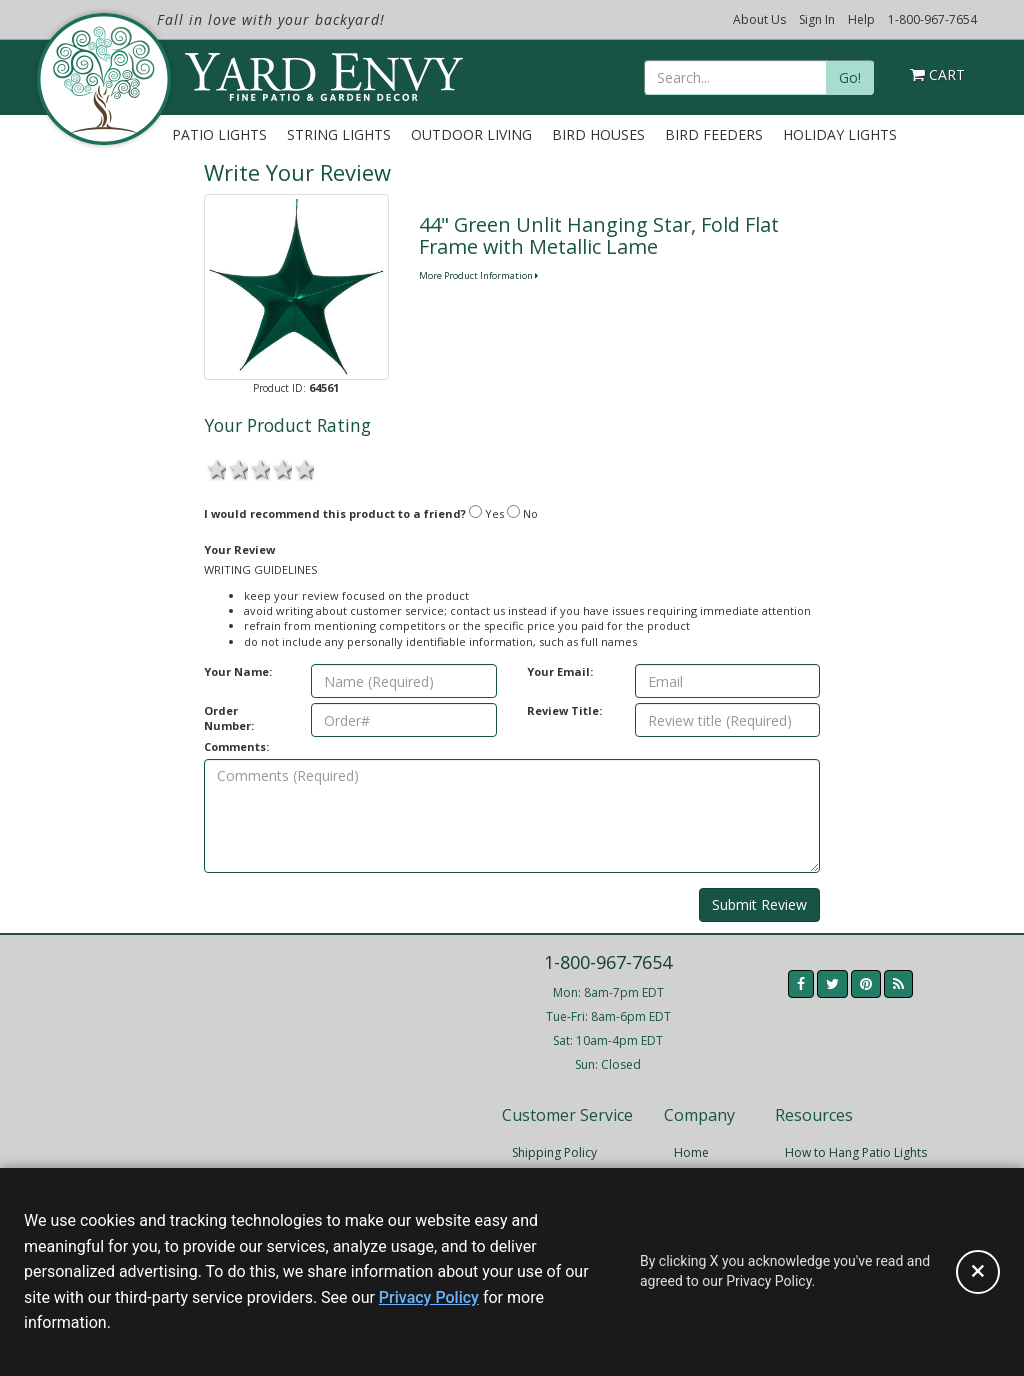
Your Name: (238, 671)
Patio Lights (219, 134)
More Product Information (478, 275)
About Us (759, 19)
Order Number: (229, 718)
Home (691, 1152)
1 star (215, 468)
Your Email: (560, 671)
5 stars (303, 468)
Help (861, 19)
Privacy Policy (429, 1297)
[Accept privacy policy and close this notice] (978, 1272)
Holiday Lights (840, 134)
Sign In (817, 19)
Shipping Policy (554, 1152)
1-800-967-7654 (932, 19)
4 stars (281, 468)
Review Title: (564, 710)
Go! (850, 77)
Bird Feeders (714, 134)
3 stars (259, 468)
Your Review (239, 549)
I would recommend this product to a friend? (335, 513)
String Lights (339, 134)
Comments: (236, 746)
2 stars (237, 468)
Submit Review (759, 904)
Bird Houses (598, 134)
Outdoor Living (471, 134)
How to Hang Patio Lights (856, 1152)
